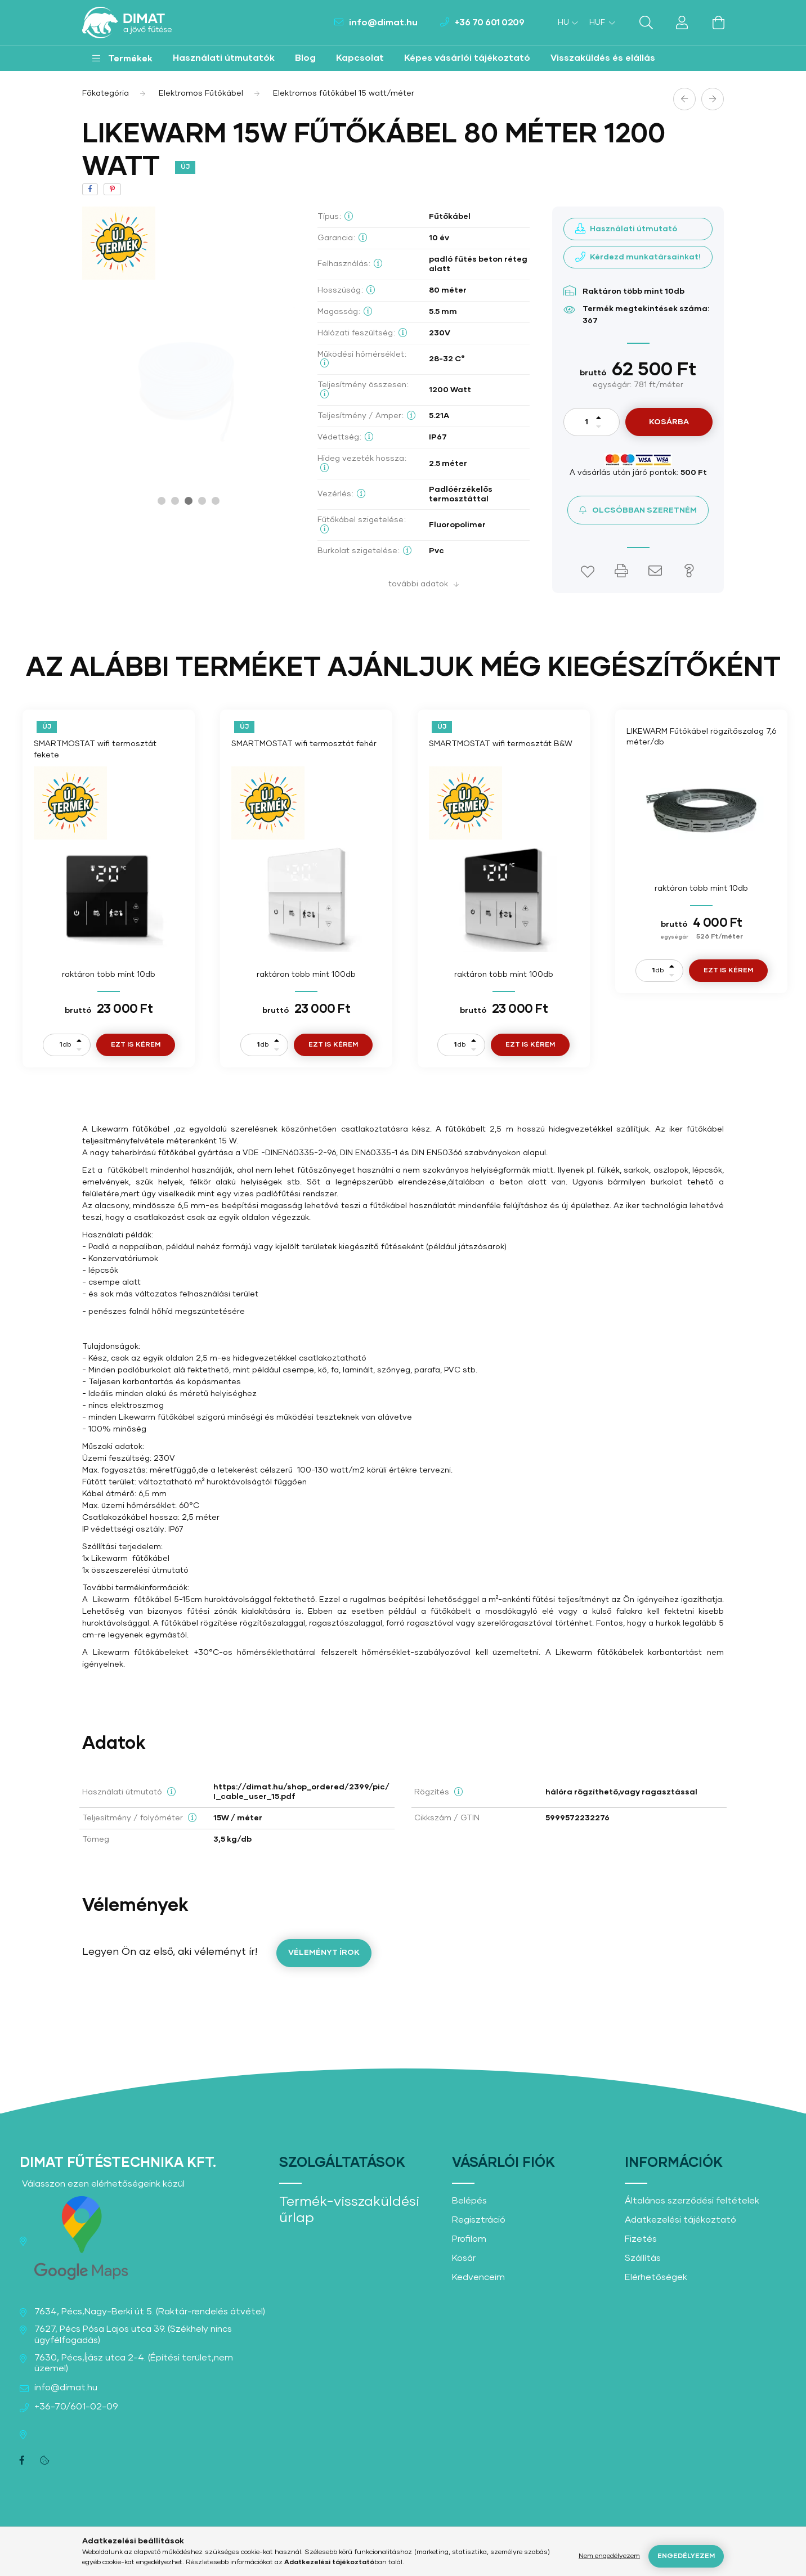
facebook (22, 2460)
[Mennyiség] (586, 422)
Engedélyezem (686, 2556)
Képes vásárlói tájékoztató (467, 57)
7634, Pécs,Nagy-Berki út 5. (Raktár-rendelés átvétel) (149, 2311)
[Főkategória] (105, 93)
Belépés (469, 2200)
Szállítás (643, 2258)
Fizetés (641, 2238)
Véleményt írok (324, 1952)
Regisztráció (478, 2219)
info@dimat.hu (383, 22)
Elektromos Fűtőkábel (201, 93)
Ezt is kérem (135, 1045)
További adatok (418, 584)
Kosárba (669, 422)
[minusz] (598, 427)
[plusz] (598, 416)
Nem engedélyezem (609, 2556)
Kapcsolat (360, 57)
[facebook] (90, 189)
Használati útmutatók (224, 57)
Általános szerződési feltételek (692, 2200)
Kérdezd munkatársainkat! (645, 257)
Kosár (464, 2258)
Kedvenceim (478, 2277)
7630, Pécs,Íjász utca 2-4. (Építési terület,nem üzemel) (133, 2363)
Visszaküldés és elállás (602, 57)
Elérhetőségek (656, 2277)
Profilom (469, 2238)
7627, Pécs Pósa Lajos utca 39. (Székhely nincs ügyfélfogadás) (133, 2334)
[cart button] (718, 22)
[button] (122, 58)
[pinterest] (112, 189)
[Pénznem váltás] (599, 22)
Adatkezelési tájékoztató (680, 2219)
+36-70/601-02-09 (76, 2406)
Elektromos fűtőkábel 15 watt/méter (343, 93)
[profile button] (682, 22)
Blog (305, 57)
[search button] (646, 22)
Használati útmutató (633, 229)
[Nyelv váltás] (565, 22)
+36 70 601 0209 (490, 22)
